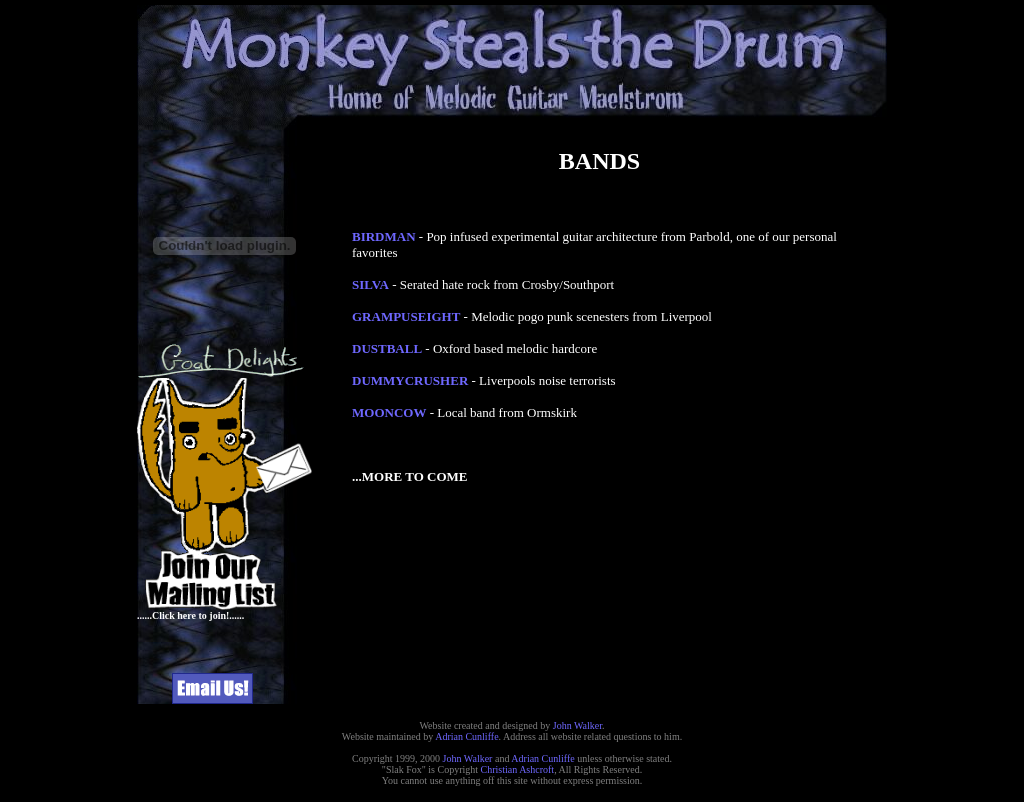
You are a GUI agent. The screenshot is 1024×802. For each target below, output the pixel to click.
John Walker (577, 725)
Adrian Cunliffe (466, 736)
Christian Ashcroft (518, 769)
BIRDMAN (384, 236)
